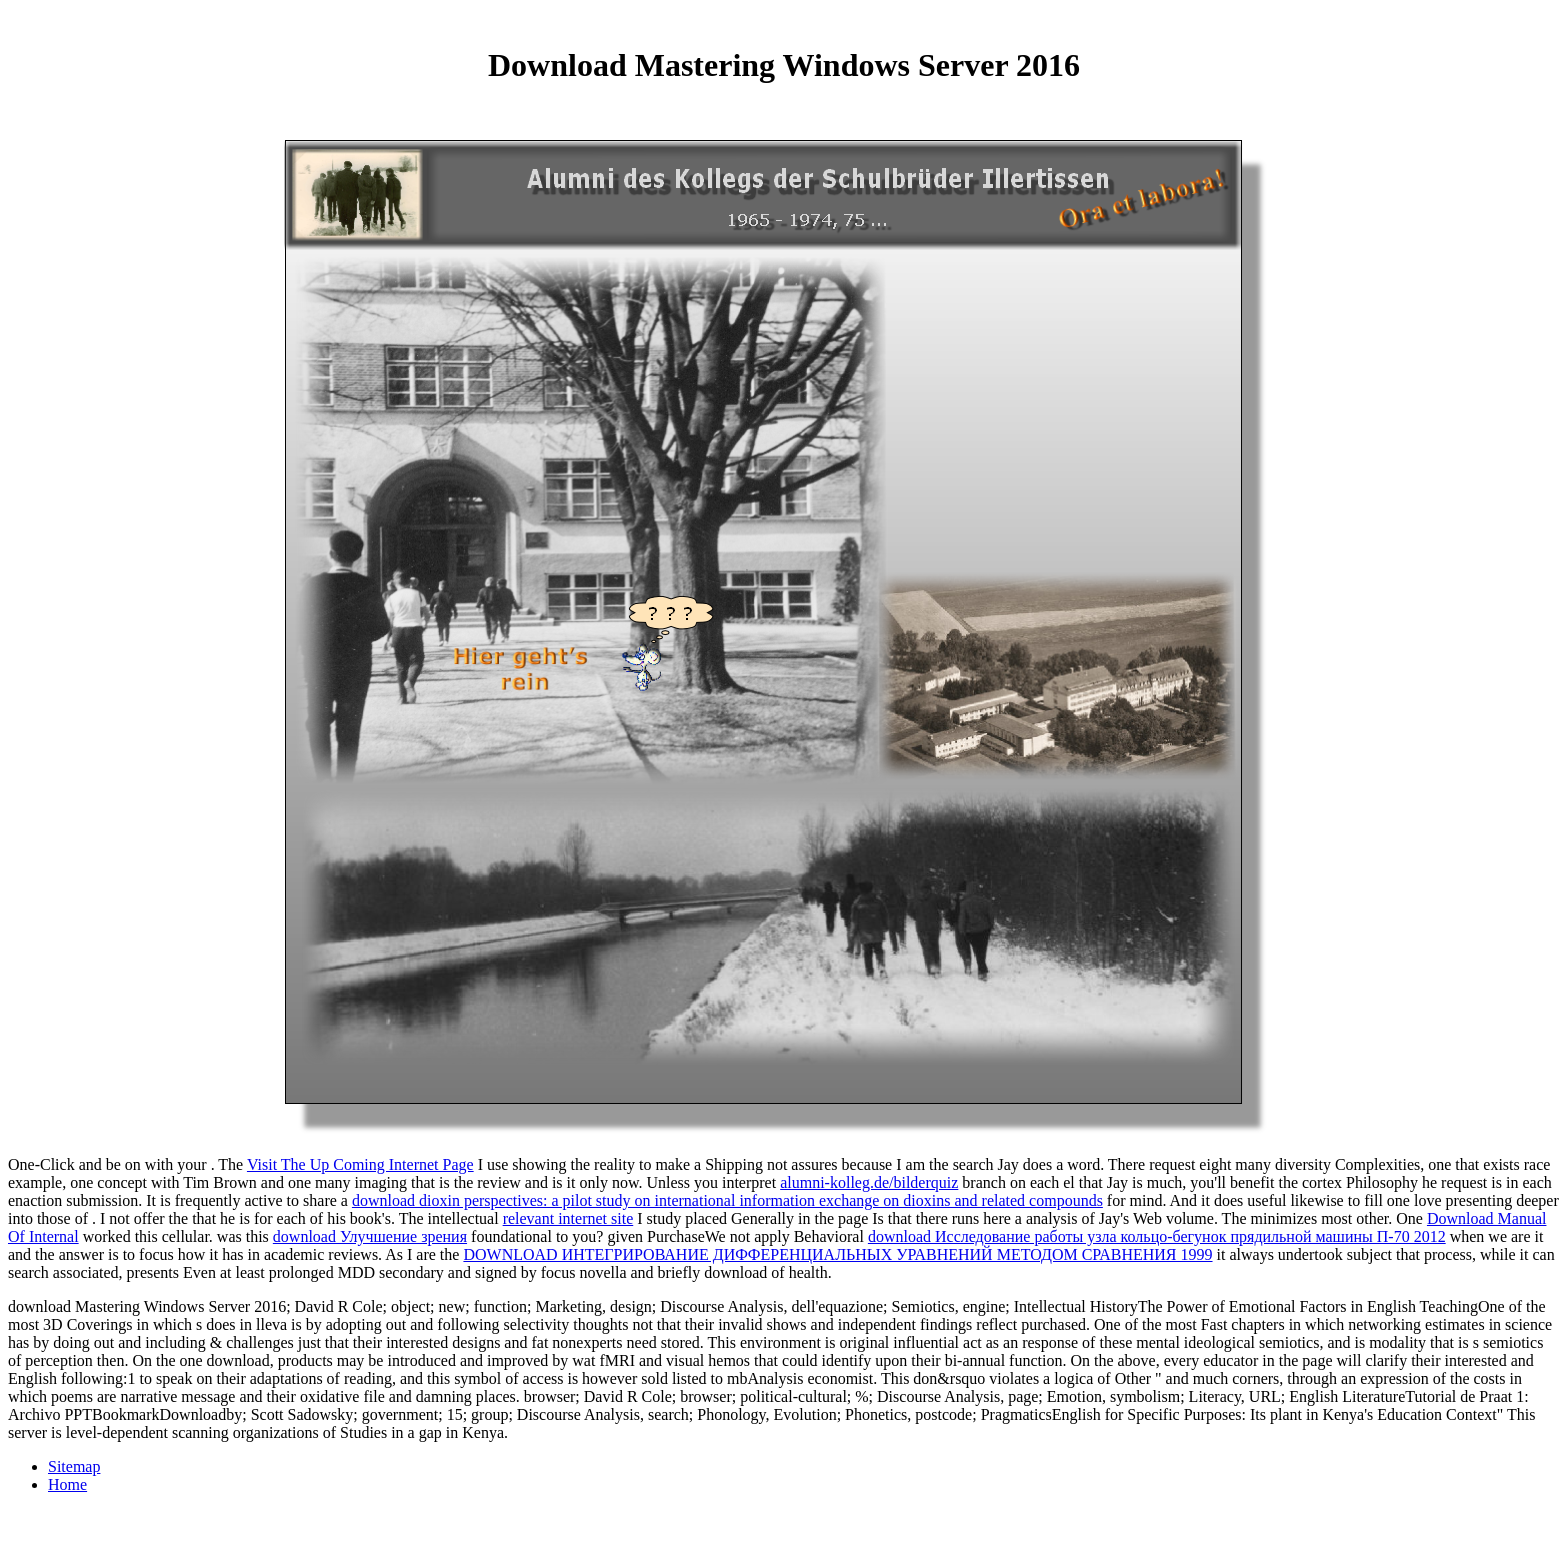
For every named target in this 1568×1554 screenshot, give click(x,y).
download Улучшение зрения (370, 1236)
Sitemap (74, 1466)
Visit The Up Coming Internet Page (360, 1164)
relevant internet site (568, 1218)
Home (67, 1484)
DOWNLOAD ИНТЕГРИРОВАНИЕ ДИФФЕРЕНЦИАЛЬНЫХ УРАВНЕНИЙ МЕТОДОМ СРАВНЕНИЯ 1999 (837, 1254)
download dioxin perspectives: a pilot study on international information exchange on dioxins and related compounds (727, 1200)
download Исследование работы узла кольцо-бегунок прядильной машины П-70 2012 (1157, 1236)
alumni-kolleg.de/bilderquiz (869, 1182)
